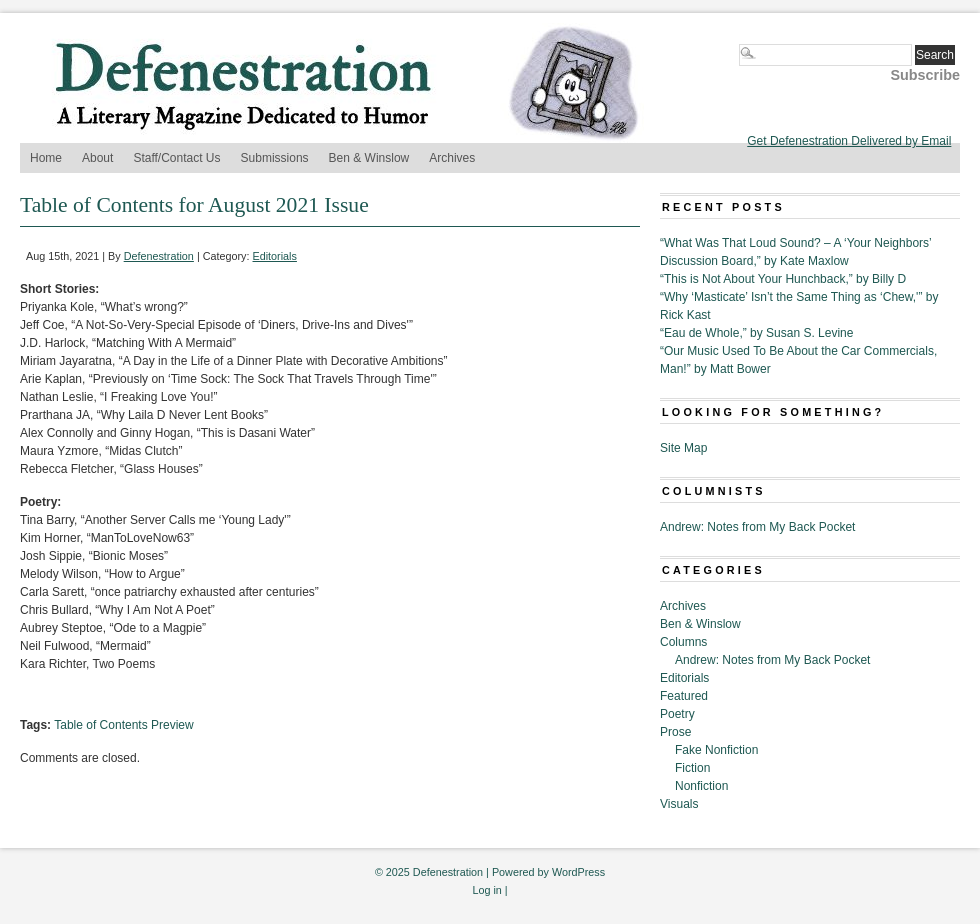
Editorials (275, 256)
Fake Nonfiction (716, 750)
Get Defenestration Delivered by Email (849, 141)
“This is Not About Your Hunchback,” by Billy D (783, 279)
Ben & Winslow (369, 158)
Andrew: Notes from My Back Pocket (757, 527)
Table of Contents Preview (123, 725)
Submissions (275, 158)
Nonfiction (701, 786)
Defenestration (159, 256)
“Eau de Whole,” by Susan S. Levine (756, 333)
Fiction (692, 768)
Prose (675, 732)
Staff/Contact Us (176, 158)
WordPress (578, 872)
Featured (684, 696)
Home (46, 158)
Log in (486, 890)
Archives (452, 158)
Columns (683, 642)
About (97, 158)
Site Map (683, 448)
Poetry (677, 714)
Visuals (679, 804)
